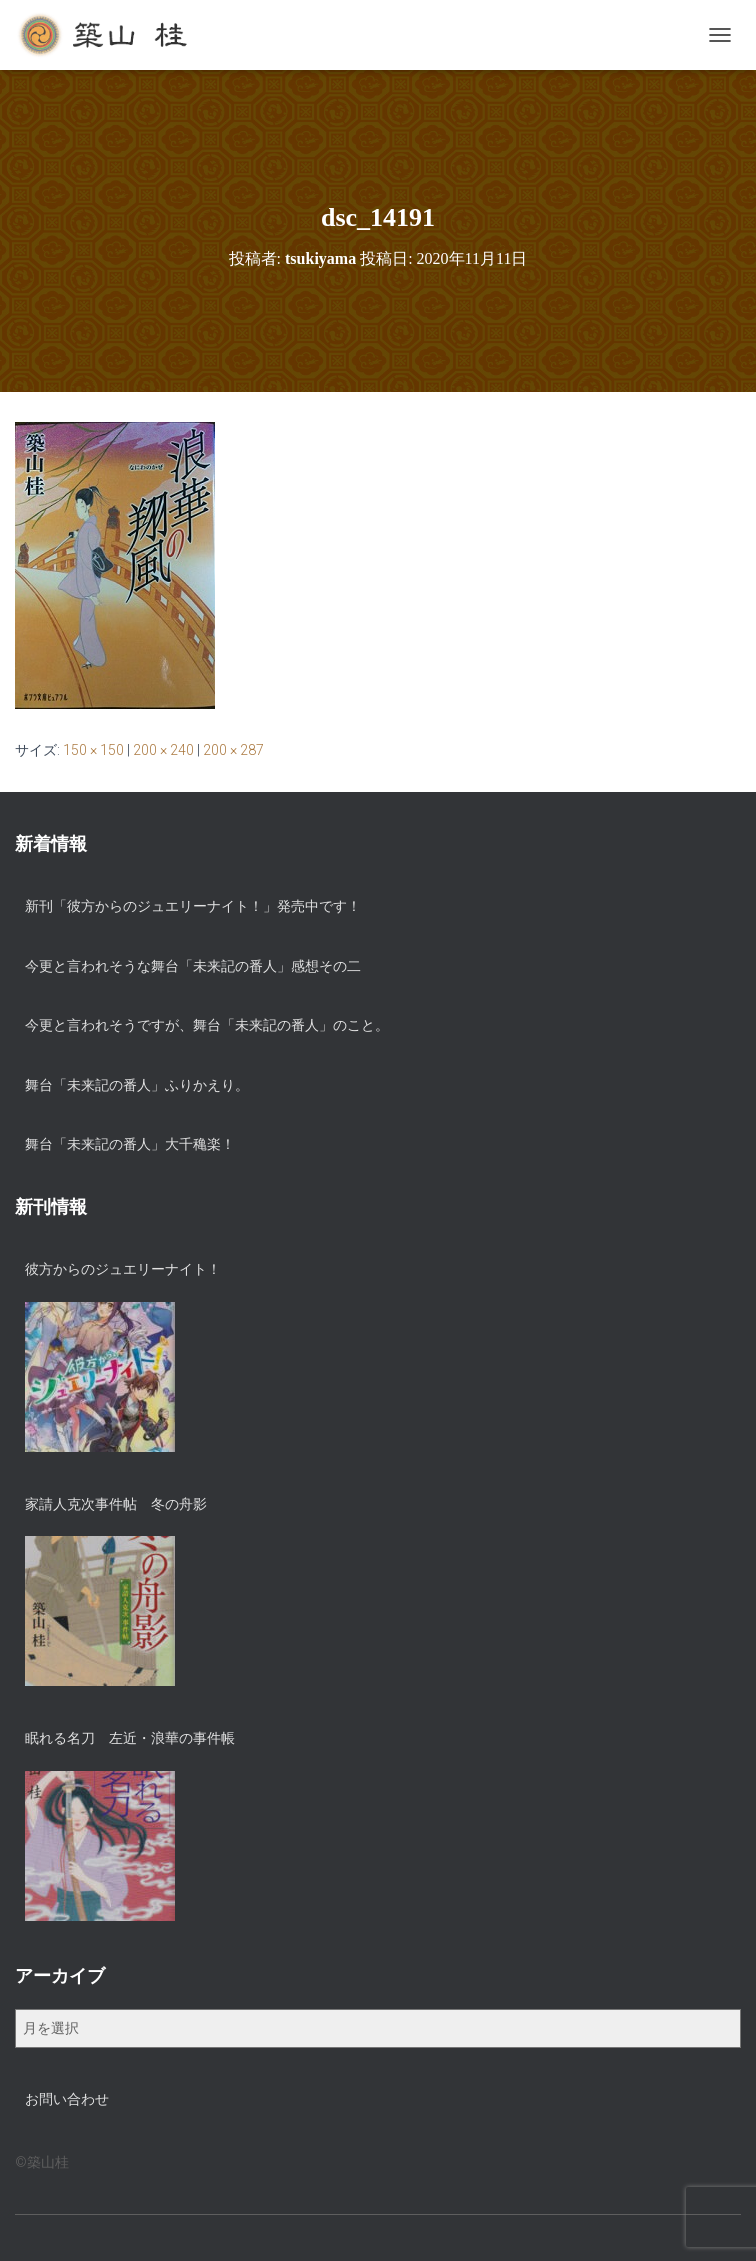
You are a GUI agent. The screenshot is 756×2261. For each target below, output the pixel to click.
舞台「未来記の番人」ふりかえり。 (137, 1085)
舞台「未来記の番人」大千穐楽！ (130, 1144)
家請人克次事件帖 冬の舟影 (116, 1504)
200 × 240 (163, 750)
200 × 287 (233, 750)
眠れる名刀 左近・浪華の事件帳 (130, 1738)
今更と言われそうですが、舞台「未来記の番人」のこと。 (207, 1025)
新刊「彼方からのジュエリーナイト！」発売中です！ (193, 906)
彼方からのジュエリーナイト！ (123, 1269)
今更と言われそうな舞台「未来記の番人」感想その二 (193, 966)
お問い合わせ (67, 2099)
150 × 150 (93, 750)
